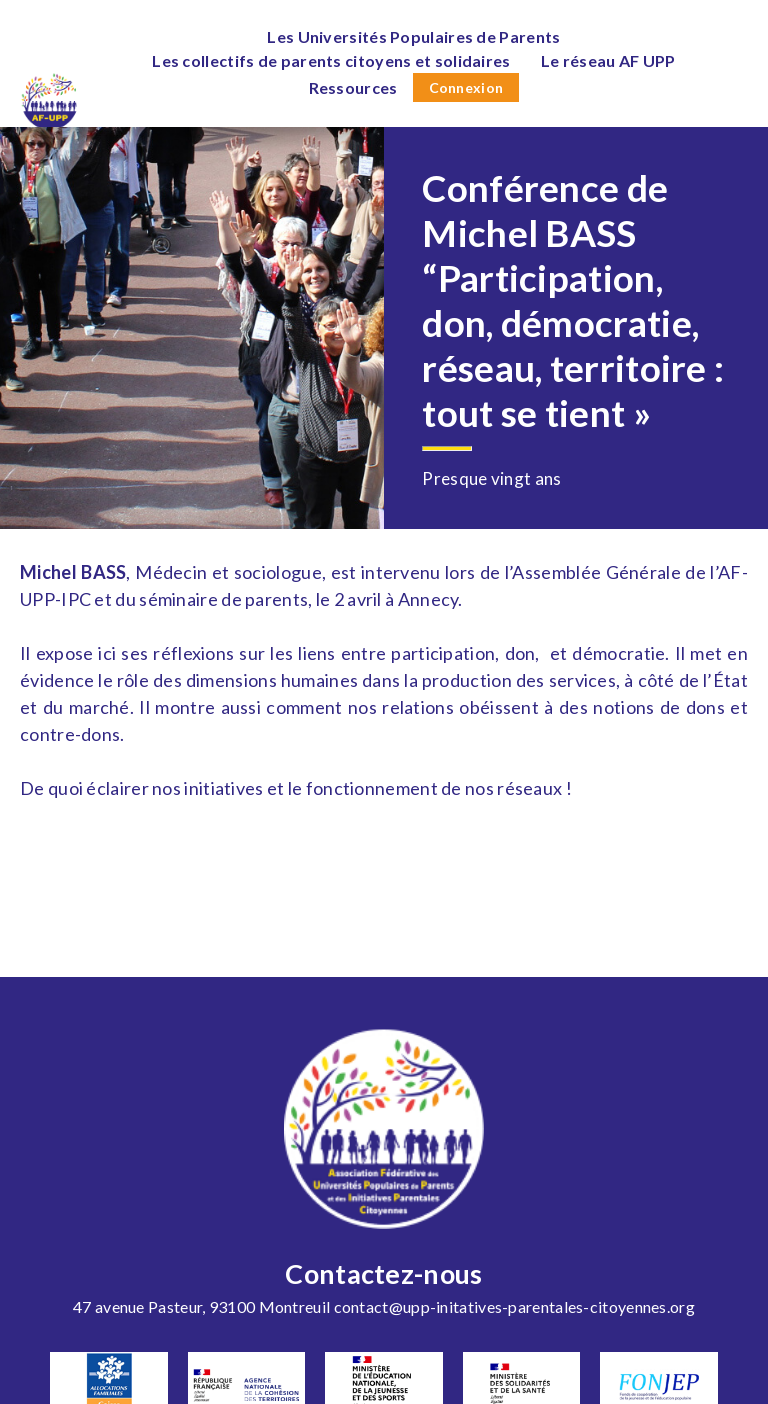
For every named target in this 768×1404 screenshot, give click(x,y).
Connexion (466, 87)
